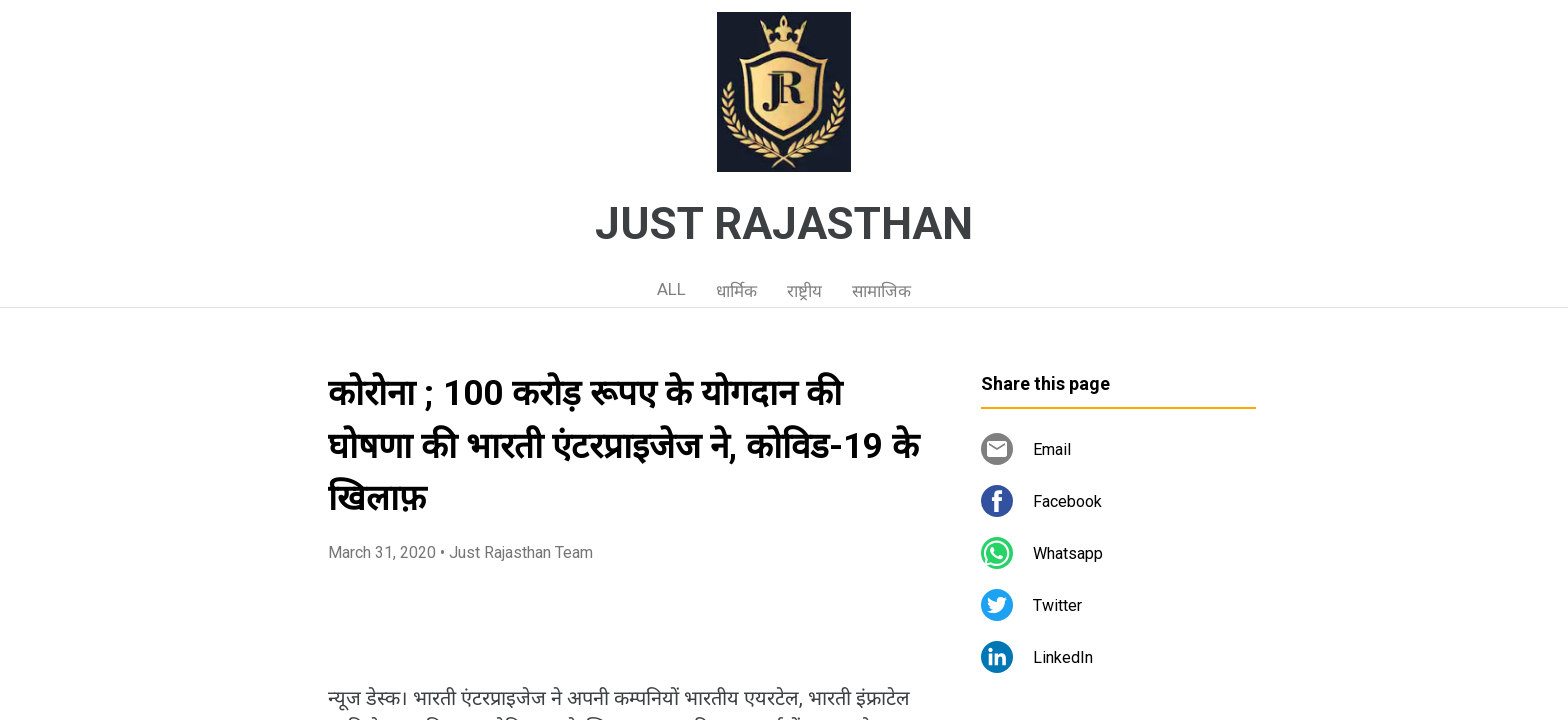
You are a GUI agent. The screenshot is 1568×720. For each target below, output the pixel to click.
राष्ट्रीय (804, 291)
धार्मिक (736, 291)
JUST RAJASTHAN (784, 224)
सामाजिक (881, 291)
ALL (671, 289)
